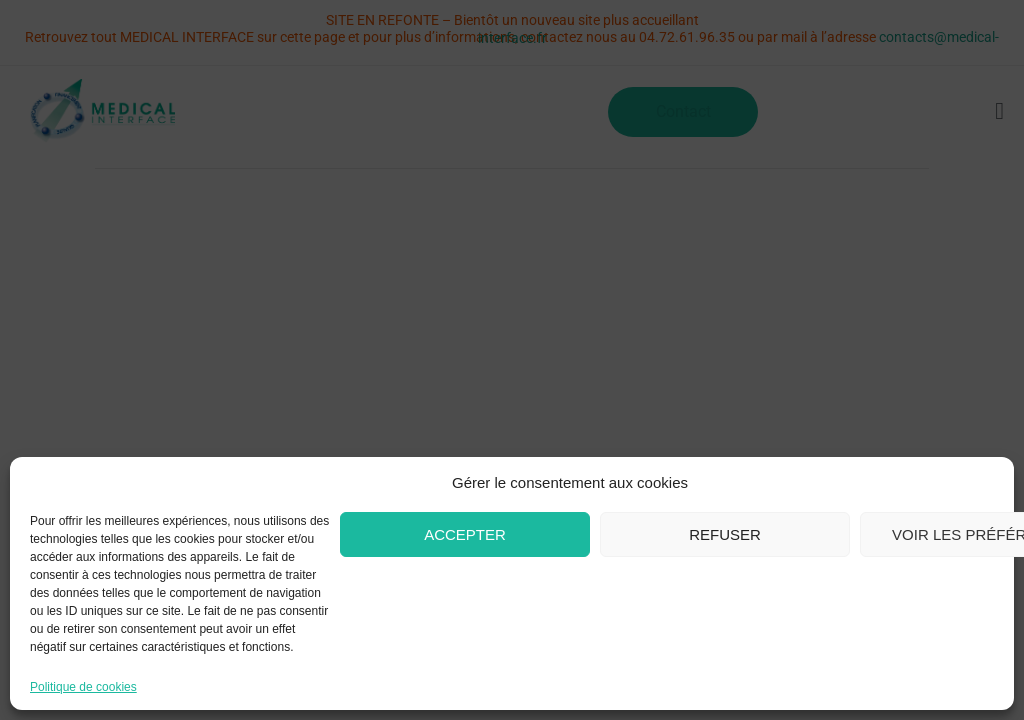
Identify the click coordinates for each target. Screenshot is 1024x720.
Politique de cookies (83, 687)
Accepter (465, 534)
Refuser (725, 534)
